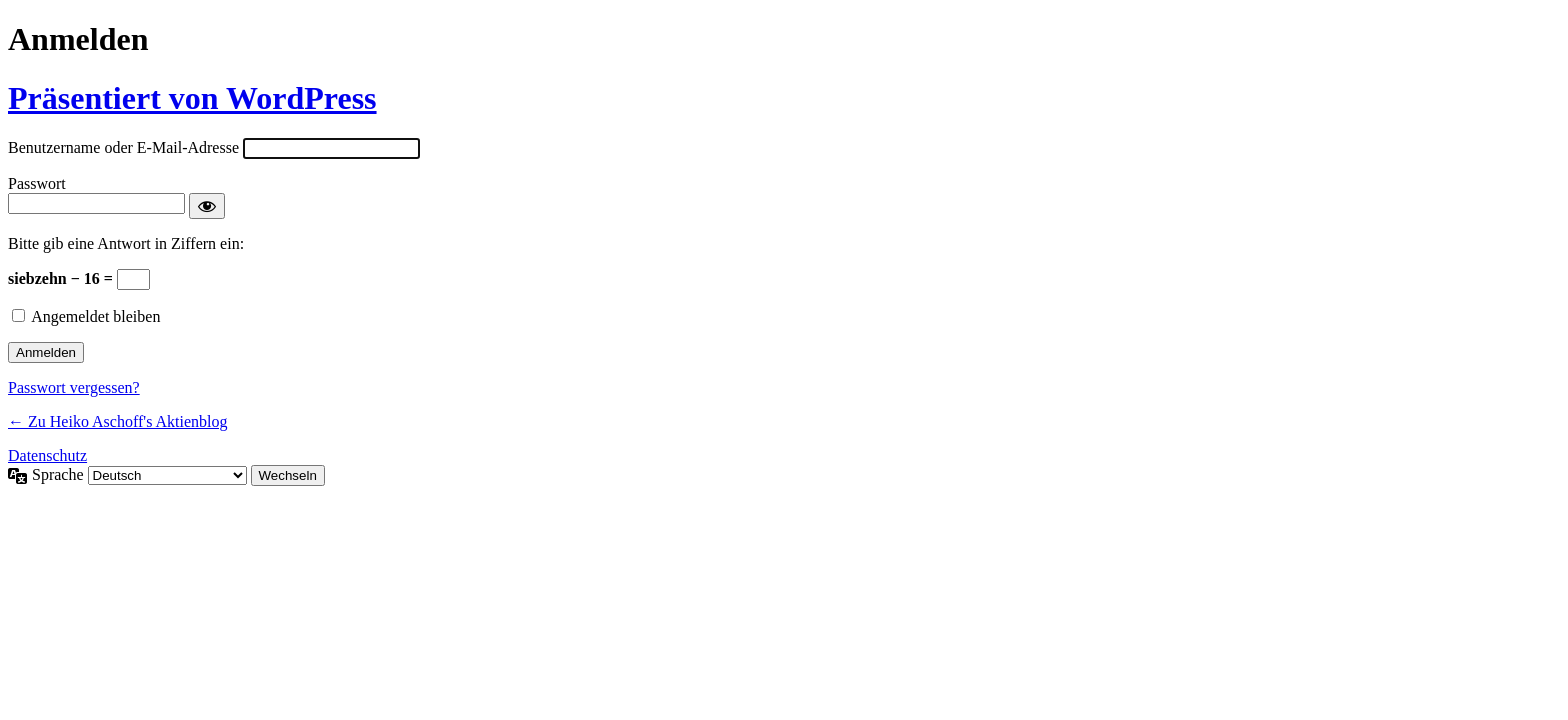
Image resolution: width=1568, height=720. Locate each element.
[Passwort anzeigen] (207, 206)
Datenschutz (47, 455)
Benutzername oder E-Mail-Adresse (123, 147)
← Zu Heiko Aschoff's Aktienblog (117, 421)
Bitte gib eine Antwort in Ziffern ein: (126, 243)
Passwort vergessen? (74, 387)
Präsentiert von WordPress (192, 98)
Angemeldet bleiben (95, 316)
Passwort (37, 183)
